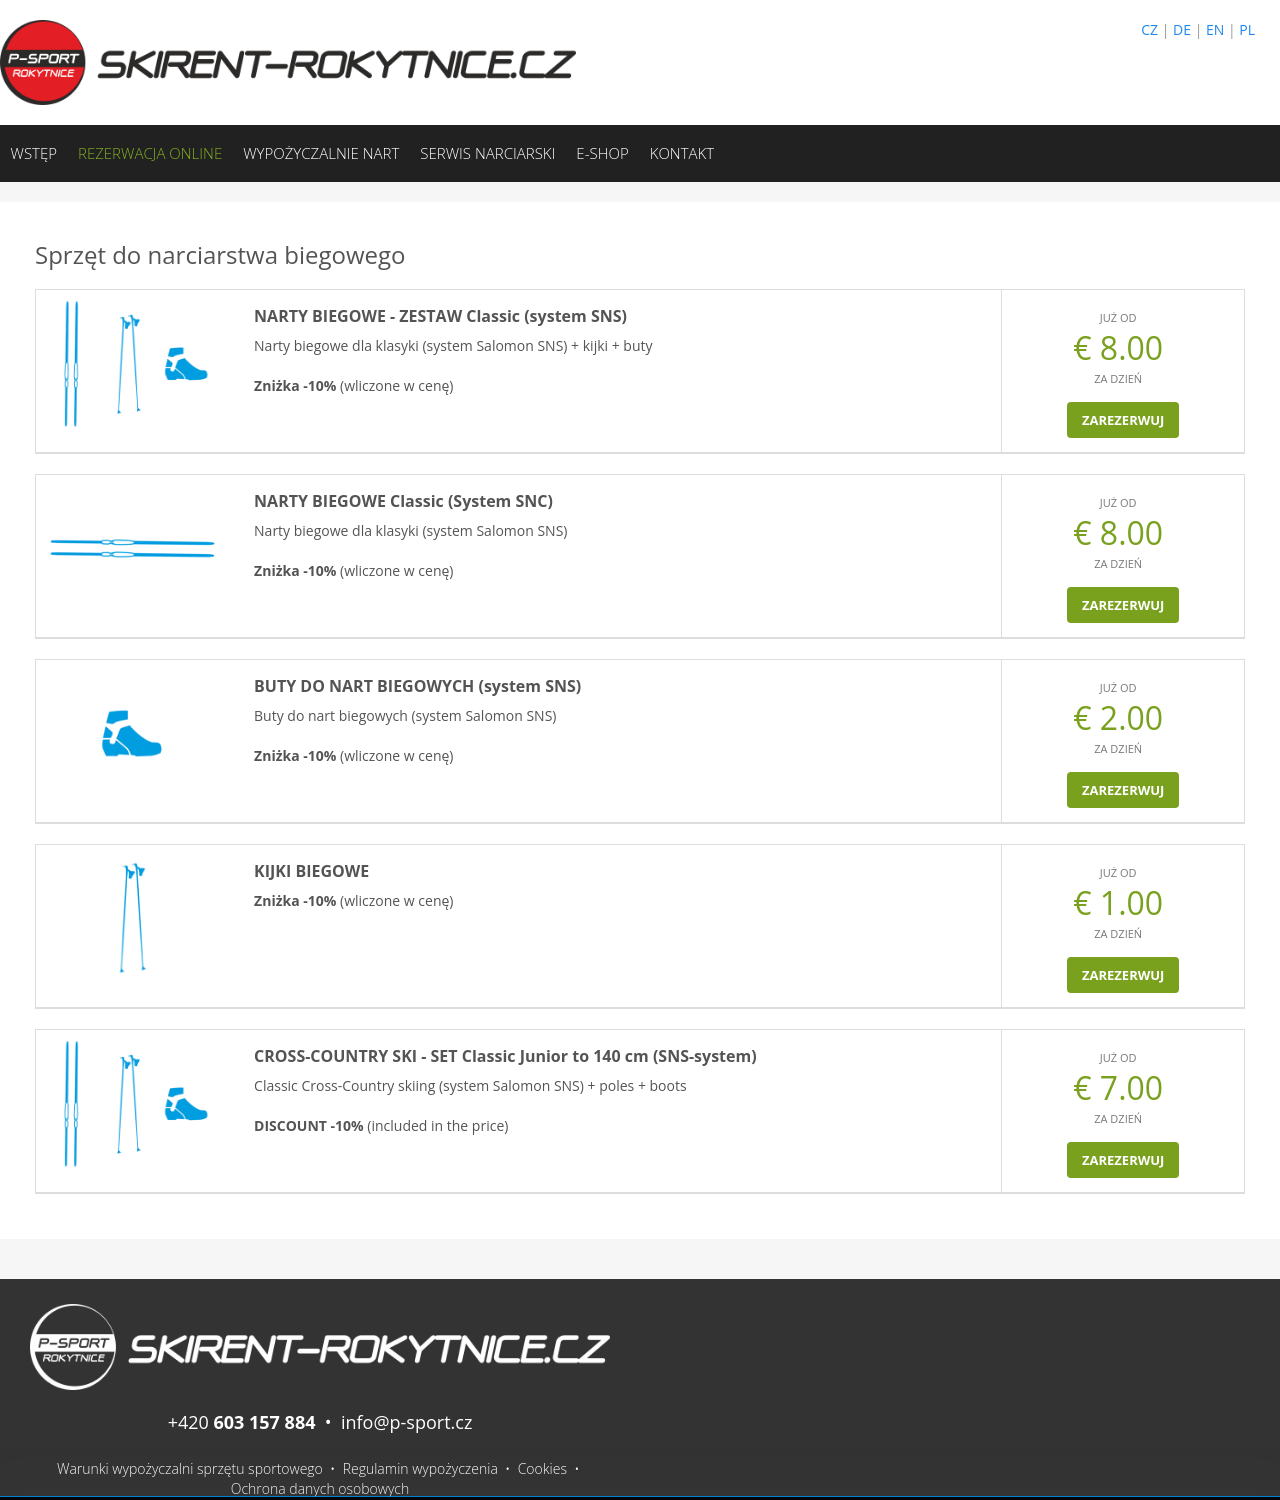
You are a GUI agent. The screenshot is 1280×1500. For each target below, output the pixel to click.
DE (1182, 29)
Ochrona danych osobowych (320, 1488)
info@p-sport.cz (406, 1422)
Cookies (542, 1468)
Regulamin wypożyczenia (420, 1468)
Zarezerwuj (1123, 420)
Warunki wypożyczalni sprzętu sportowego (190, 1468)
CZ (1149, 29)
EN (1215, 29)
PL (1247, 29)
